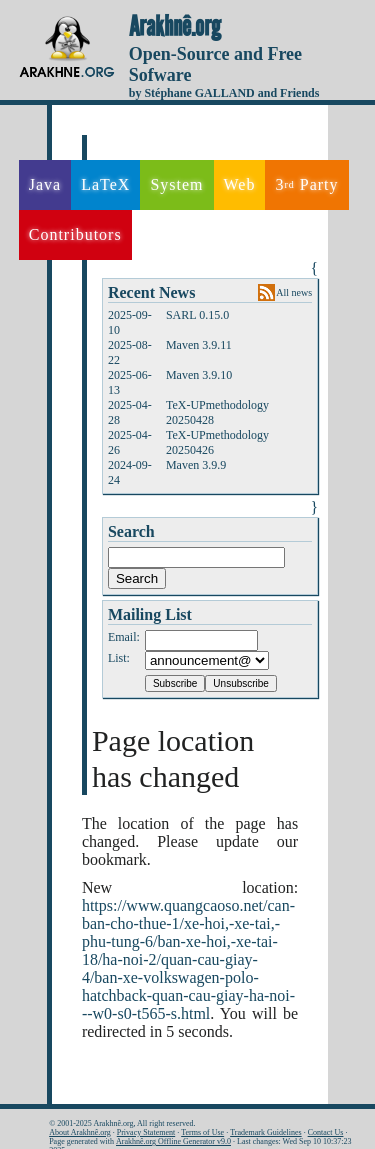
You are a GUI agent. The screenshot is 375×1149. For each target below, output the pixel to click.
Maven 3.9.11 (199, 345)
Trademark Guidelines (265, 1132)
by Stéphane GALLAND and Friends (224, 93)
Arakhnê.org (175, 27)
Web (240, 184)
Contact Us (326, 1132)
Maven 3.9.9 (196, 465)
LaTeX (105, 184)
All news (294, 292)
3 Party (306, 185)
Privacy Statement (146, 1132)
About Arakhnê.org (80, 1132)
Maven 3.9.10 (199, 375)
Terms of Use (202, 1132)
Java (45, 184)
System (176, 184)
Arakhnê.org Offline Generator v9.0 (173, 1141)
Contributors (75, 234)
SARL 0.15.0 (197, 315)
